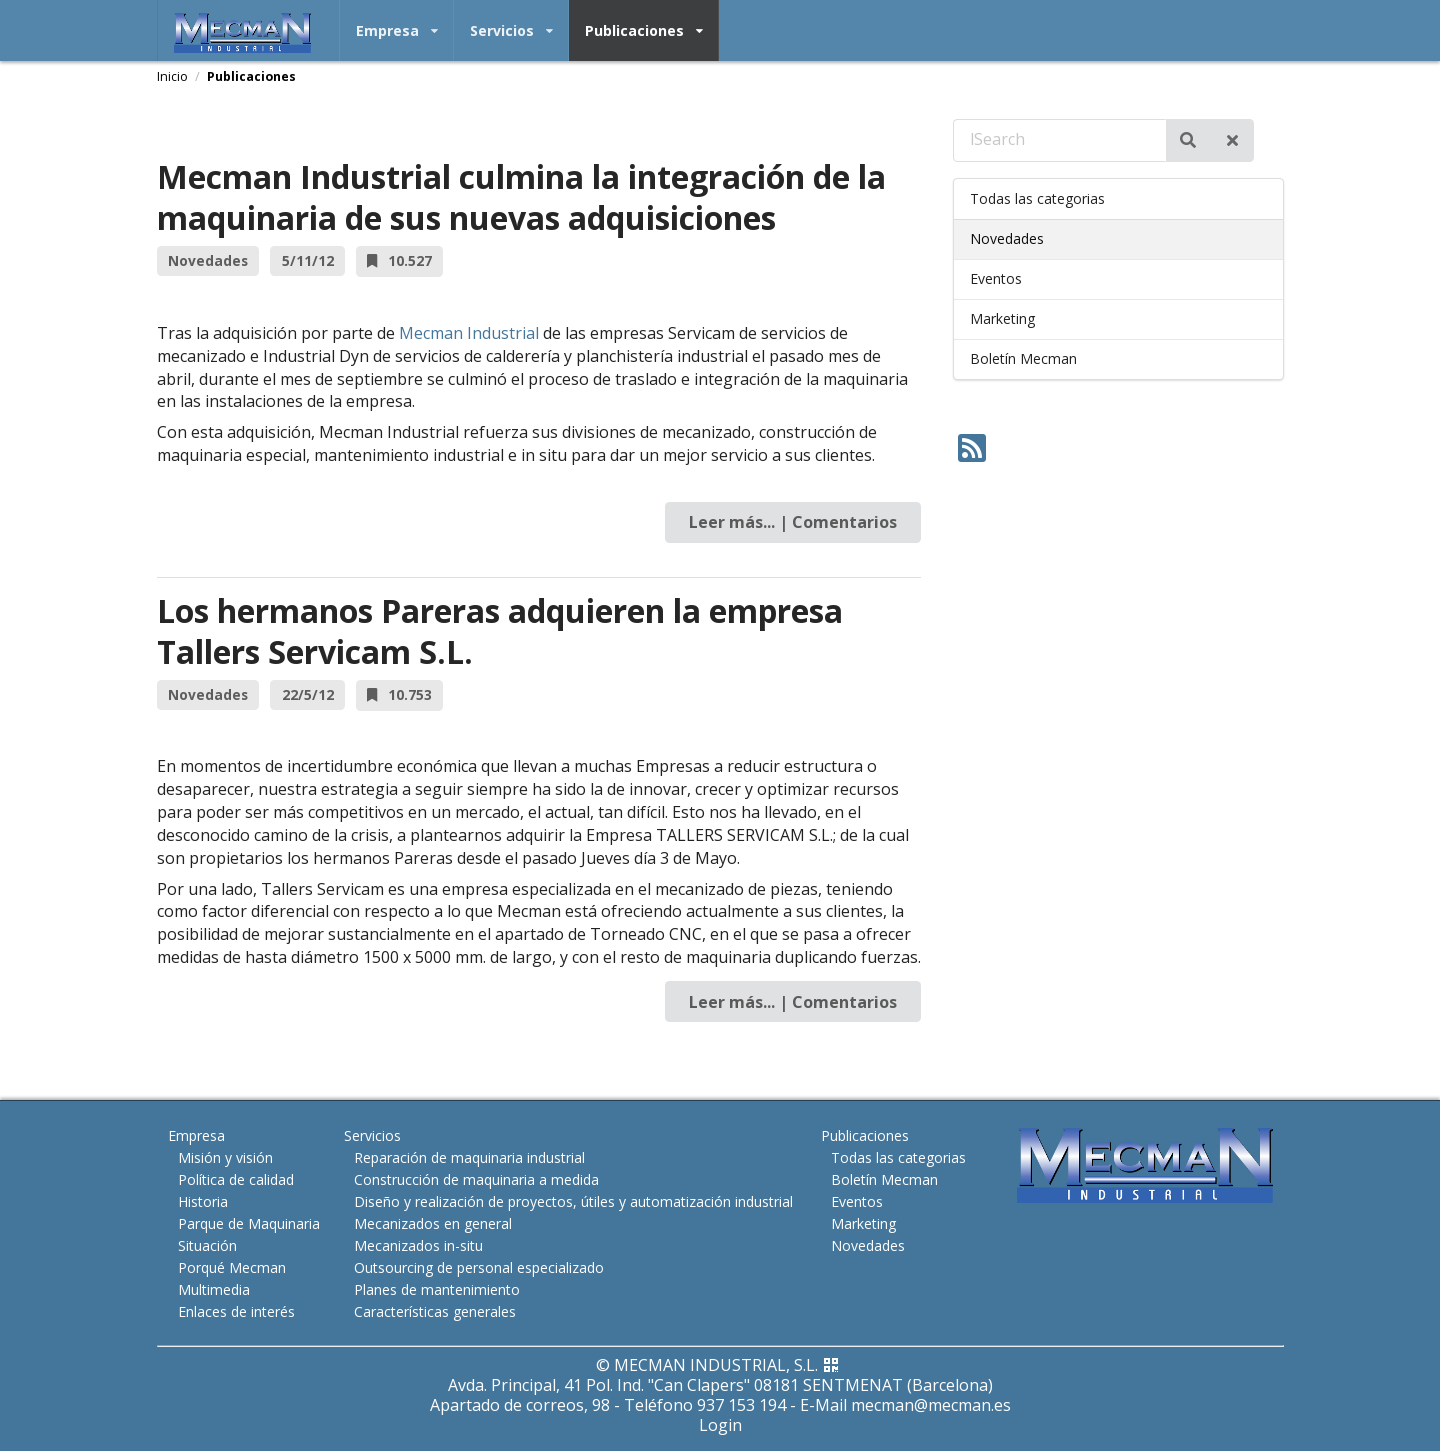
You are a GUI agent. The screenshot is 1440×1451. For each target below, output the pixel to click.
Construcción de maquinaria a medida (476, 1179)
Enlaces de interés (236, 1311)
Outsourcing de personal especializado (479, 1267)
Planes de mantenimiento (437, 1289)
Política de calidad (236, 1179)
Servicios (511, 30)
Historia (203, 1201)
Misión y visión (225, 1157)
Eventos (996, 278)
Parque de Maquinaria (249, 1223)
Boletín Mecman (1023, 358)
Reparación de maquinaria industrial (469, 1157)
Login (720, 1425)
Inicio (172, 76)
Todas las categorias (1037, 198)
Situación (207, 1245)
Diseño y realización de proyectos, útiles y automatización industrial (573, 1201)
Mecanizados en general (433, 1223)
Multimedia (214, 1289)
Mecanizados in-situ (418, 1245)
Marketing (1002, 318)
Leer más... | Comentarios (793, 522)
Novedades (1007, 238)
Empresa (397, 30)
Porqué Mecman (232, 1267)
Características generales (435, 1311)
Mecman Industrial (469, 333)
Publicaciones (644, 30)
